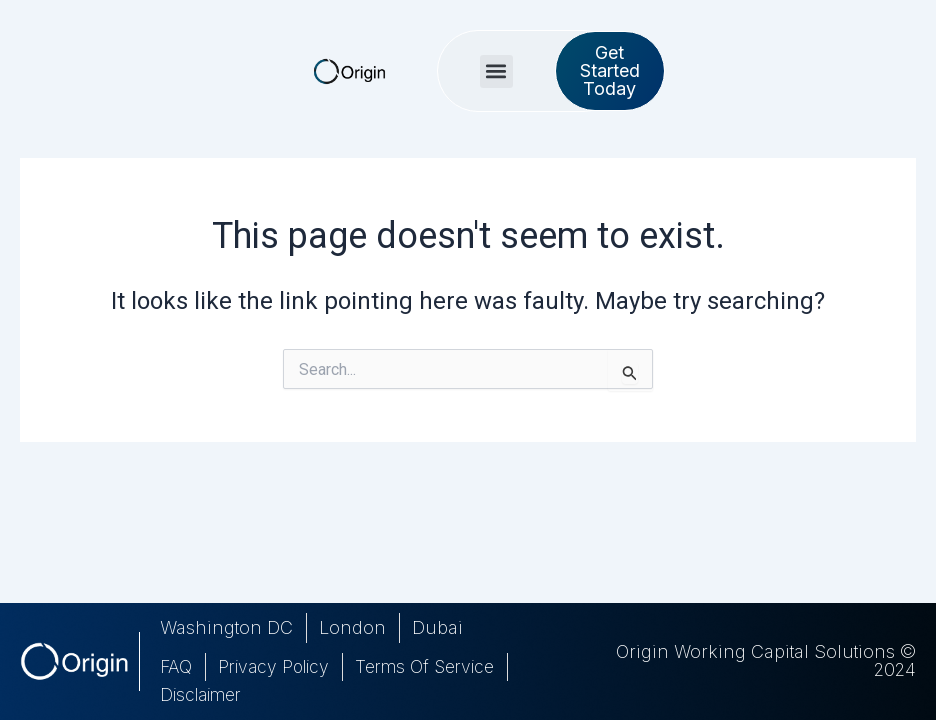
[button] (551, 62)
